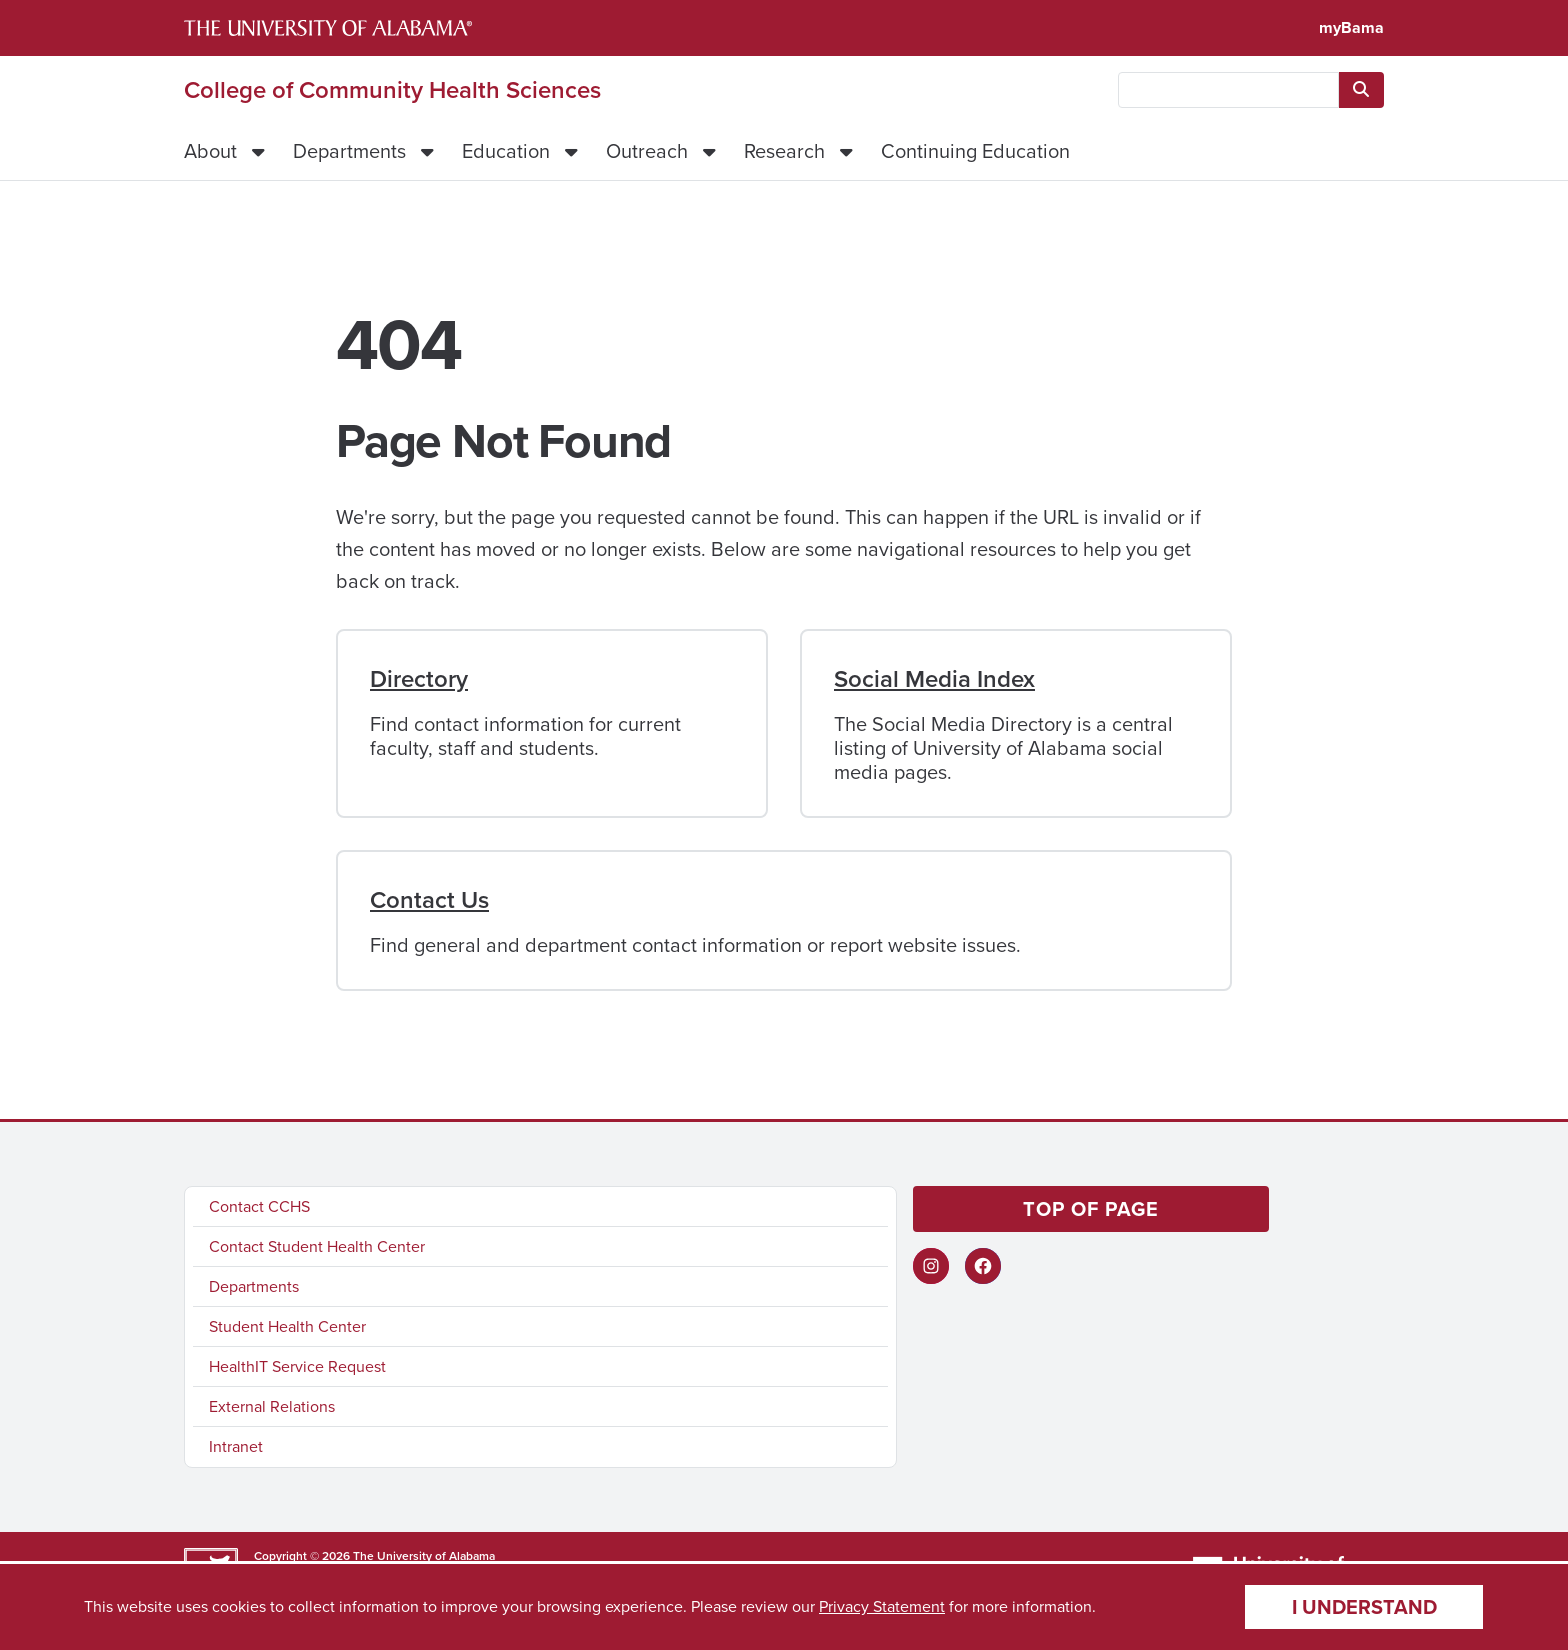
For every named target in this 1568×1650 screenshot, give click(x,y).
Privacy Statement (882, 1606)
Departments (349, 151)
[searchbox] (1228, 90)
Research (784, 151)
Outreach (647, 151)
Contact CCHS (259, 1206)
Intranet (236, 1446)
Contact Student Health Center (317, 1246)
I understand (1364, 1607)
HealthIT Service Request (297, 1366)
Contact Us (429, 900)
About (210, 151)
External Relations (272, 1406)
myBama (1351, 27)
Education (506, 151)
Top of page (1091, 1209)
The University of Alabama (424, 1556)
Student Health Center (287, 1326)
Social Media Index (934, 679)
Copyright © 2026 (302, 1556)
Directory (419, 679)
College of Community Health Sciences (392, 90)
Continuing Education (975, 151)
